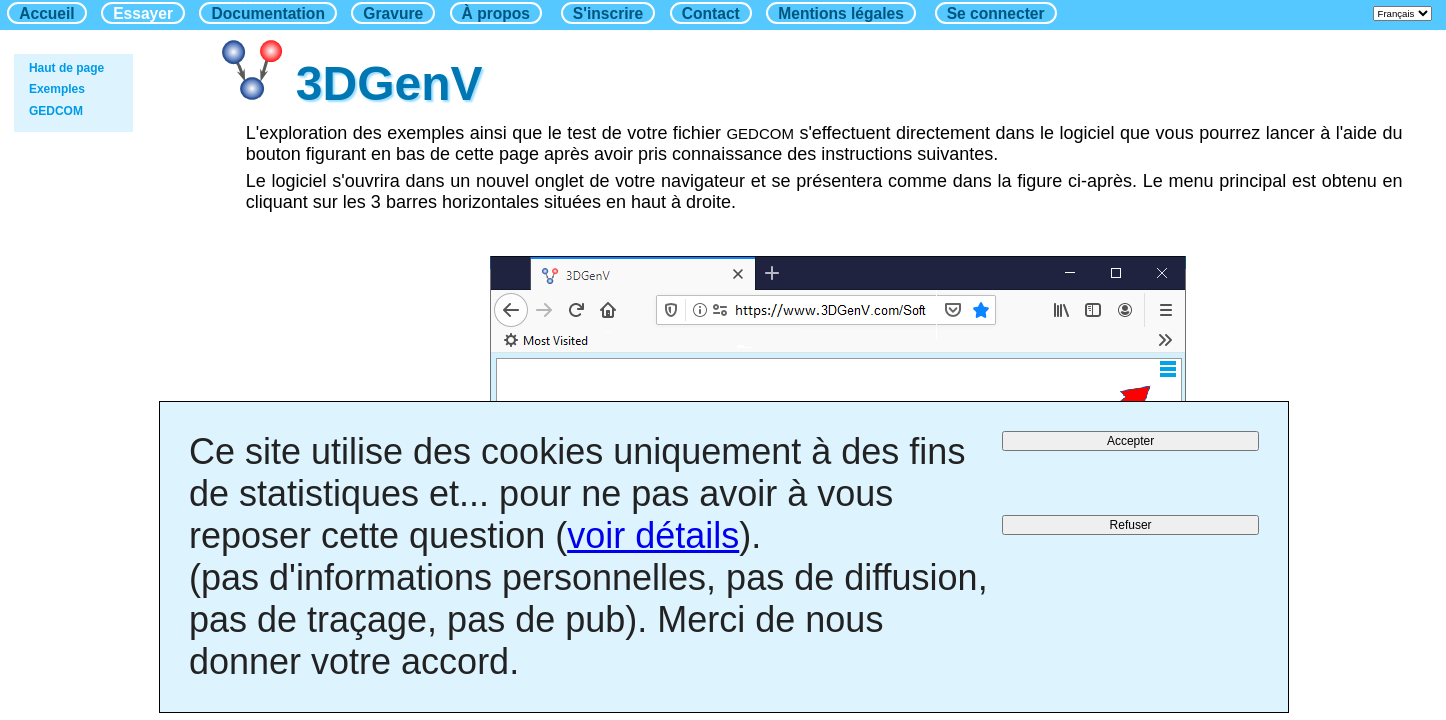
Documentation (268, 13)
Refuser (1131, 525)
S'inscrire (608, 13)
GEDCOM (56, 111)
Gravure (393, 13)
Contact (711, 13)
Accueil (46, 13)
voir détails (653, 535)
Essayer (143, 13)
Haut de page (66, 68)
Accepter (1130, 441)
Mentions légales (841, 13)
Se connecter (996, 13)
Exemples (57, 89)
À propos (496, 13)
